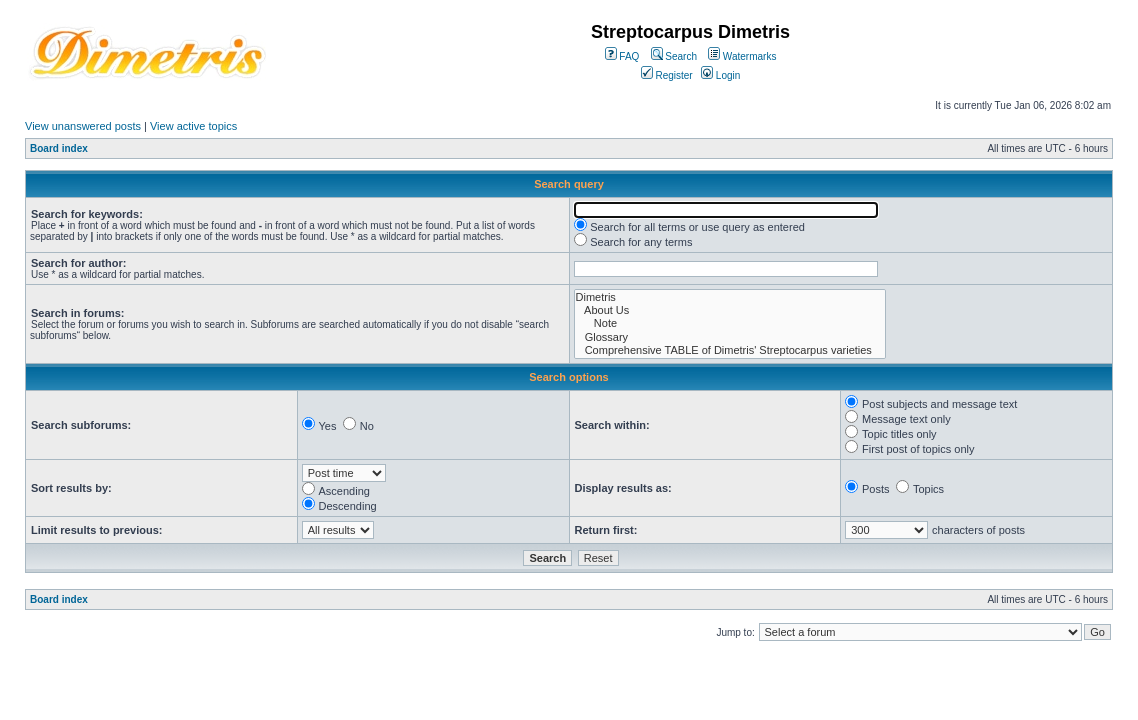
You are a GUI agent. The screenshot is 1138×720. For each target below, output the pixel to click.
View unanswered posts (83, 126)
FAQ (622, 56)
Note (730, 323)
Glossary (730, 337)
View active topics (193, 126)
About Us (730, 310)
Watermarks (742, 56)
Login (720, 75)
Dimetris (730, 297)
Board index (59, 148)
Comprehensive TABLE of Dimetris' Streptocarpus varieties (730, 350)
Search (674, 56)
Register (667, 75)
